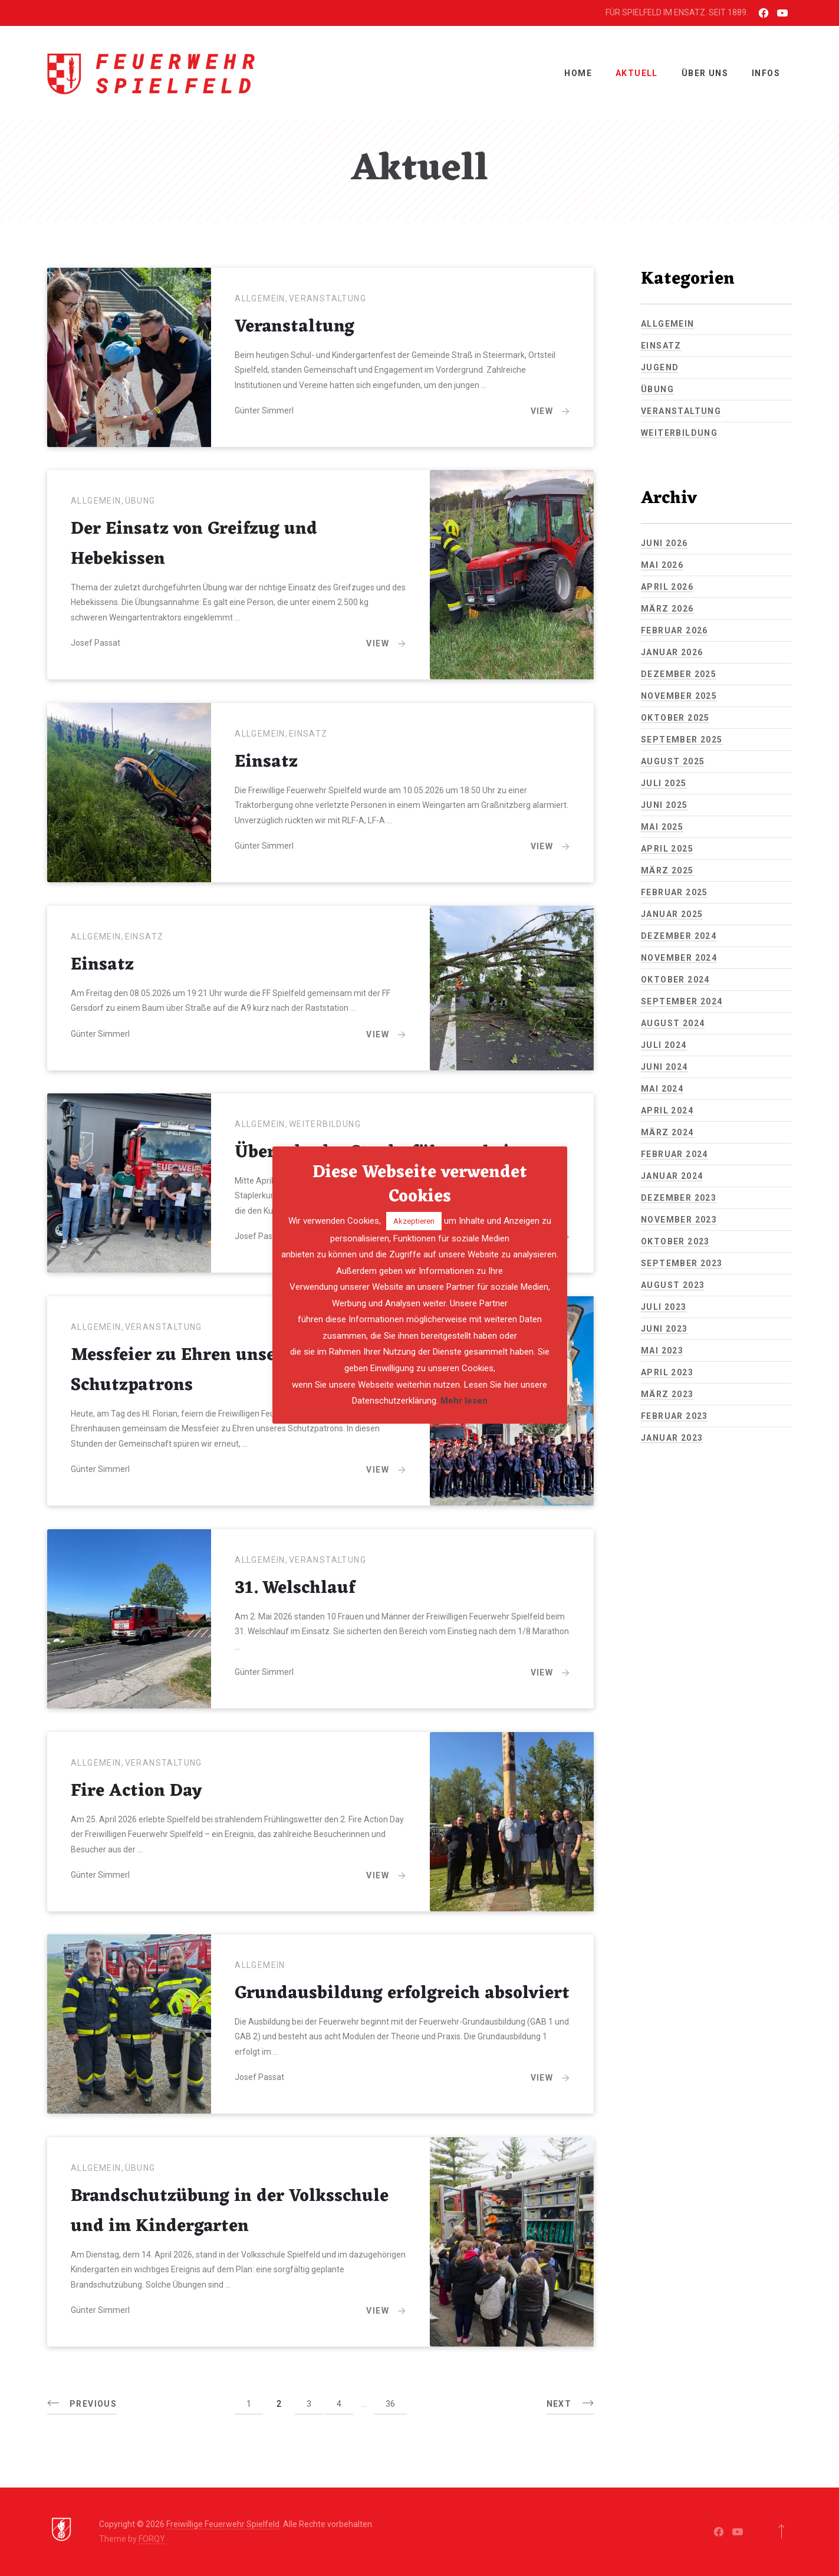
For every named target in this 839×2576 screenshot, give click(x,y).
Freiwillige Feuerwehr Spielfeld (222, 2524)
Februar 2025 (674, 892)
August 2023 (673, 1285)
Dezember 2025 (678, 674)
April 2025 (667, 848)
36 (390, 2404)
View (550, 410)
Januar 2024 (672, 1176)
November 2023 (679, 1219)
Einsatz (308, 733)
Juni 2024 (664, 1067)
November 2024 (679, 957)
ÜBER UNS (705, 73)
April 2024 (667, 1110)
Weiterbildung (325, 1124)
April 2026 (667, 587)
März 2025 (667, 870)
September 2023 (682, 1263)
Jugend (660, 367)
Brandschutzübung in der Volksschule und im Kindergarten (230, 2211)
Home (578, 73)
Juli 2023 (664, 1307)
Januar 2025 (672, 914)
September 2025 (682, 739)
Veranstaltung (327, 298)
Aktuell (637, 73)
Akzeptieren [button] (414, 1221)
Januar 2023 (672, 1438)
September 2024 (682, 1001)
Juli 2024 (664, 1045)
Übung (140, 500)
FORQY (152, 2539)
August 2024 (673, 1023)
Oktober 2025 (675, 717)
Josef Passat (95, 643)
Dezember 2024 (678, 936)
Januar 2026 (672, 652)
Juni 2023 (664, 1328)
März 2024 (667, 1132)
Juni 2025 (664, 805)
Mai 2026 (662, 565)
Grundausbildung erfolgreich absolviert (402, 1994)
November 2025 (679, 696)
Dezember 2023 (678, 1197)
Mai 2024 (662, 1088)
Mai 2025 (662, 827)
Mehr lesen (464, 1400)
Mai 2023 (662, 1350)
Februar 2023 (674, 1416)
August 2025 (673, 761)
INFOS (766, 73)
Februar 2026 (674, 630)
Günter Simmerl (264, 410)
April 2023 (667, 1372)
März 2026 (667, 608)
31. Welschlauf (295, 1588)
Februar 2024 (674, 1154)
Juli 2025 (664, 783)
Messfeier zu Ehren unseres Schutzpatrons (186, 1370)
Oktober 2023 (675, 1241)
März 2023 (667, 1394)
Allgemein (260, 298)
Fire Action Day (136, 1791)
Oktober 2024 (675, 979)
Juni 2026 (664, 543)
